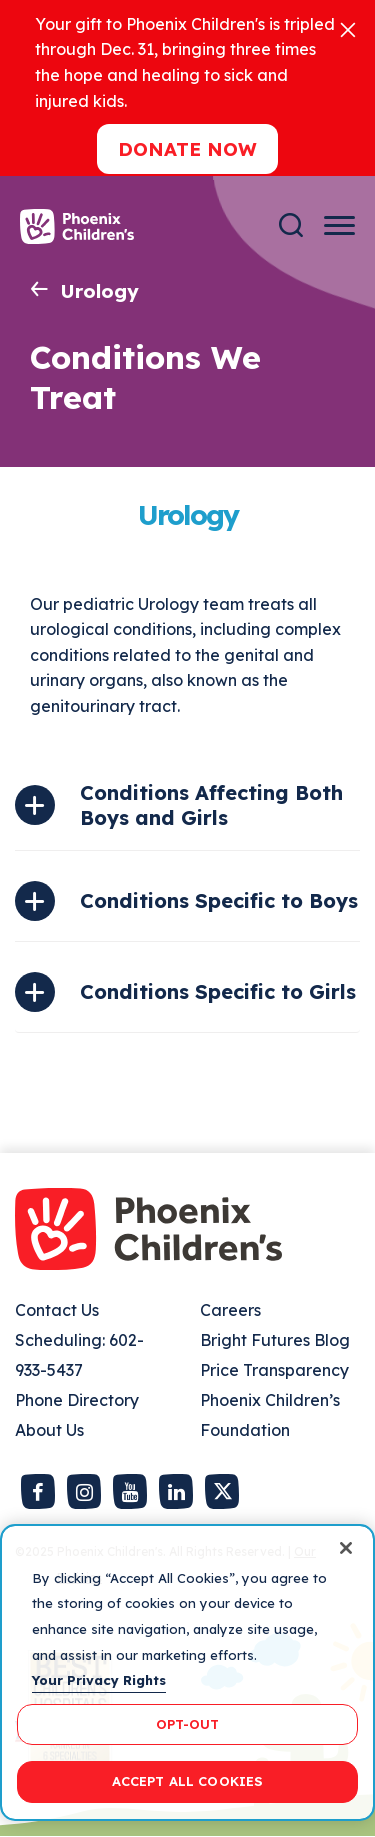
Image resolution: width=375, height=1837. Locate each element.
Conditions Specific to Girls (218, 991)
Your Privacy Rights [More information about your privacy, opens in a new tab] (99, 1680)
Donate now (187, 149)
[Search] (291, 225)
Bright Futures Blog (275, 1340)
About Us (49, 1430)
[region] (187, 1672)
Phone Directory (77, 1400)
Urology (99, 291)
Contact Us (57, 1310)
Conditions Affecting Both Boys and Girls (211, 805)
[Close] (348, 28)
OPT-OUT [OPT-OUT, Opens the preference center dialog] (188, 1724)
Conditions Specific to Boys (219, 900)
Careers (230, 1310)
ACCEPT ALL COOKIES (187, 1781)
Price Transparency (274, 1370)
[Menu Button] (339, 225)
